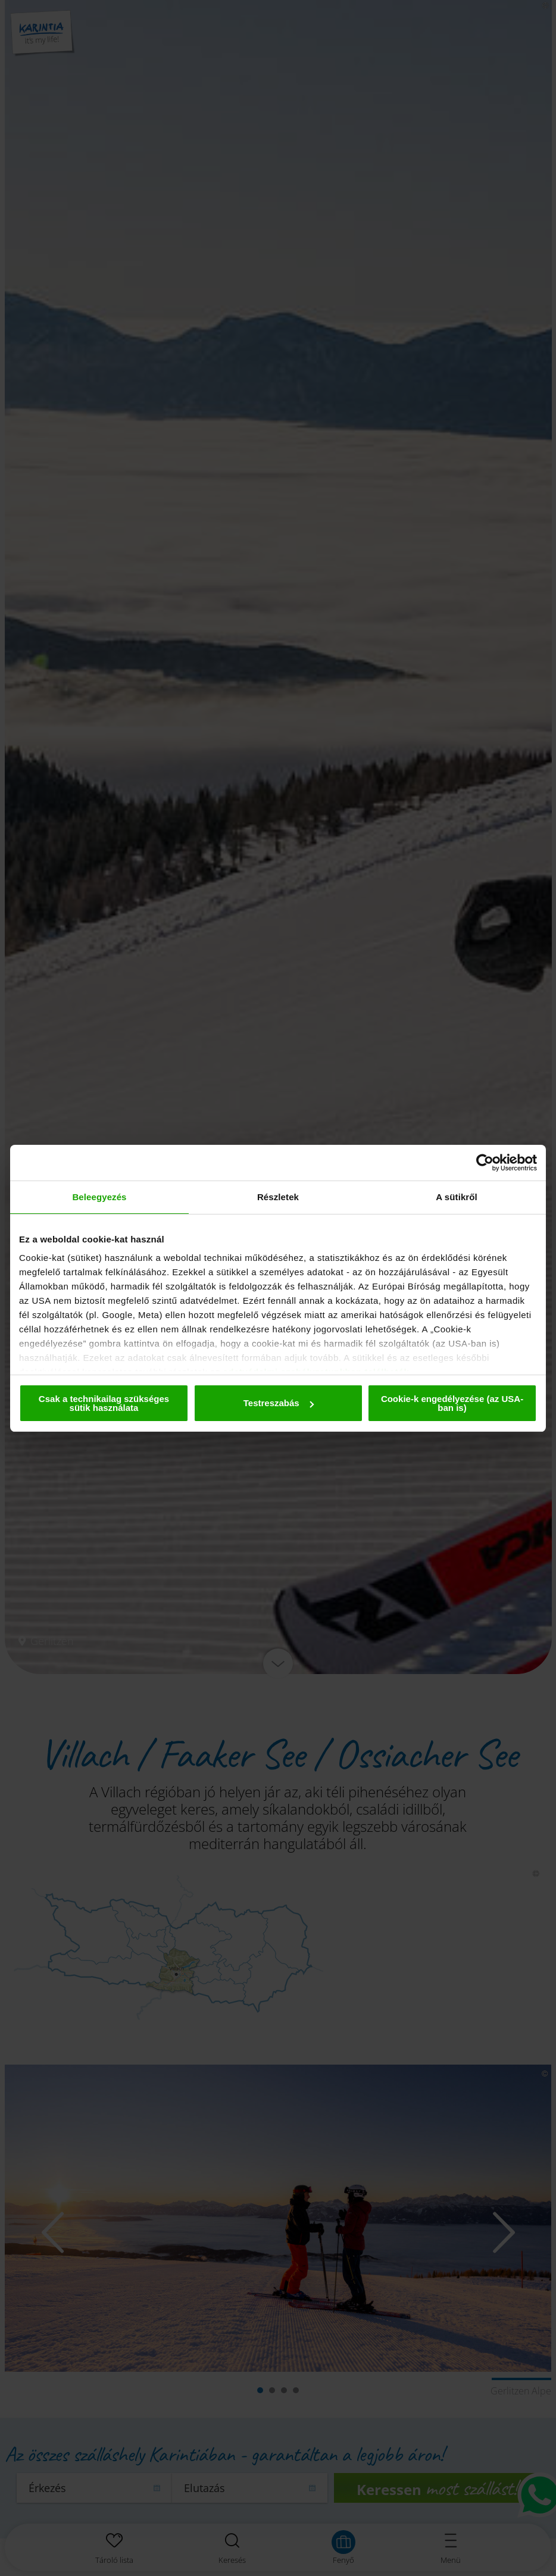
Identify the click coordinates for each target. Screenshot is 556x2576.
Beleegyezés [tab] (99, 1197)
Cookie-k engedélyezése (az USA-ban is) (452, 1403)
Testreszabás (278, 1403)
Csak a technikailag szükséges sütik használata (104, 1403)
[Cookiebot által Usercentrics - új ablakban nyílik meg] (485, 1163)
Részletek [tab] (278, 1197)
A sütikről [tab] (456, 1197)
